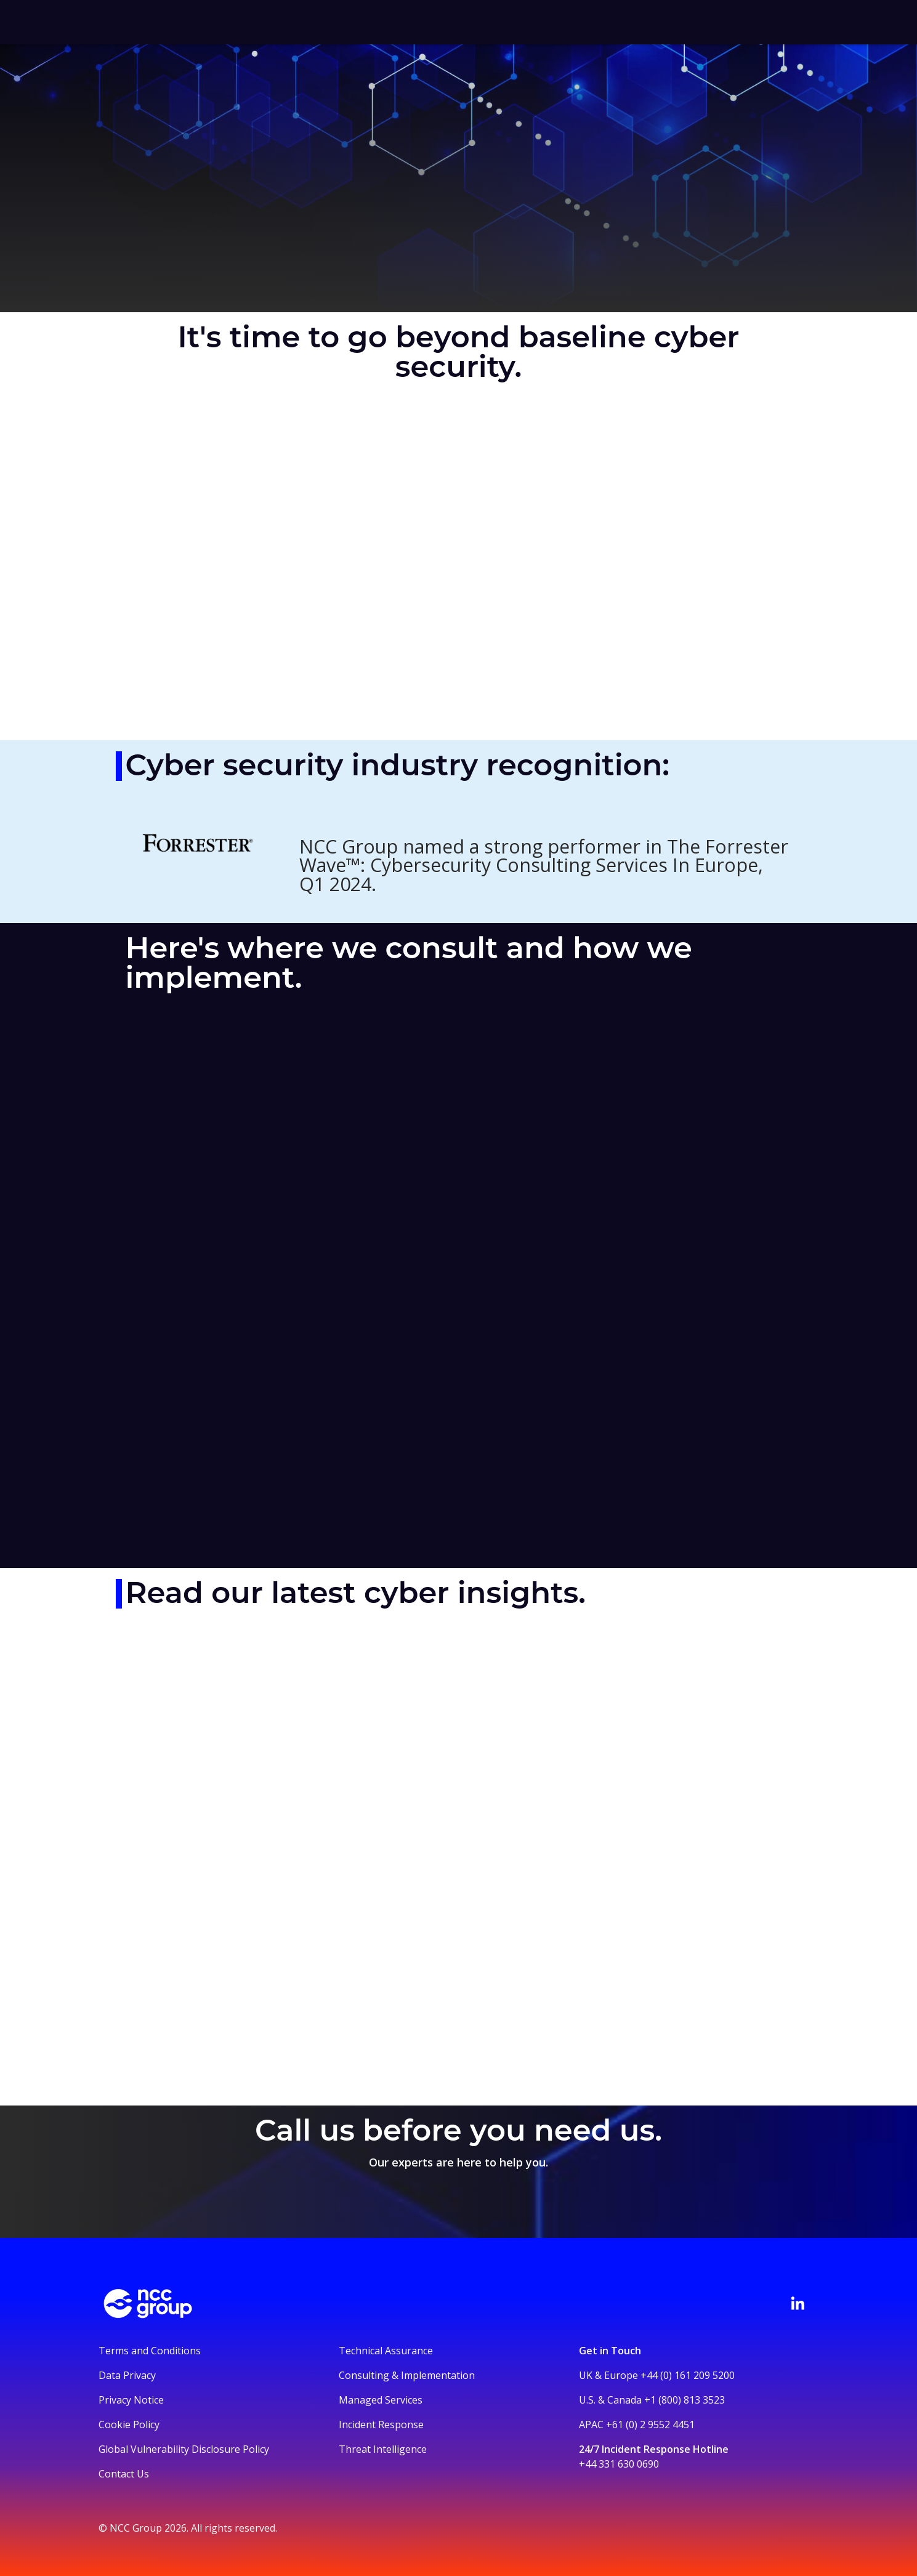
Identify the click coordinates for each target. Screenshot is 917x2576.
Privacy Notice (131, 2400)
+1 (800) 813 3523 (684, 2400)
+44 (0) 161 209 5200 (687, 2375)
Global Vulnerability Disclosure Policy (184, 2449)
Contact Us (124, 2474)
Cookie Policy (129, 2424)
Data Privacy (127, 2375)
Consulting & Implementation (407, 2375)
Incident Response (381, 2424)
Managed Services (380, 2400)
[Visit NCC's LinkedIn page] (797, 2303)
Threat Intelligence (383, 2449)
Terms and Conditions (150, 2350)
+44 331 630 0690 (619, 2464)
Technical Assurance (386, 2350)
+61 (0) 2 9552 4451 (650, 2424)
